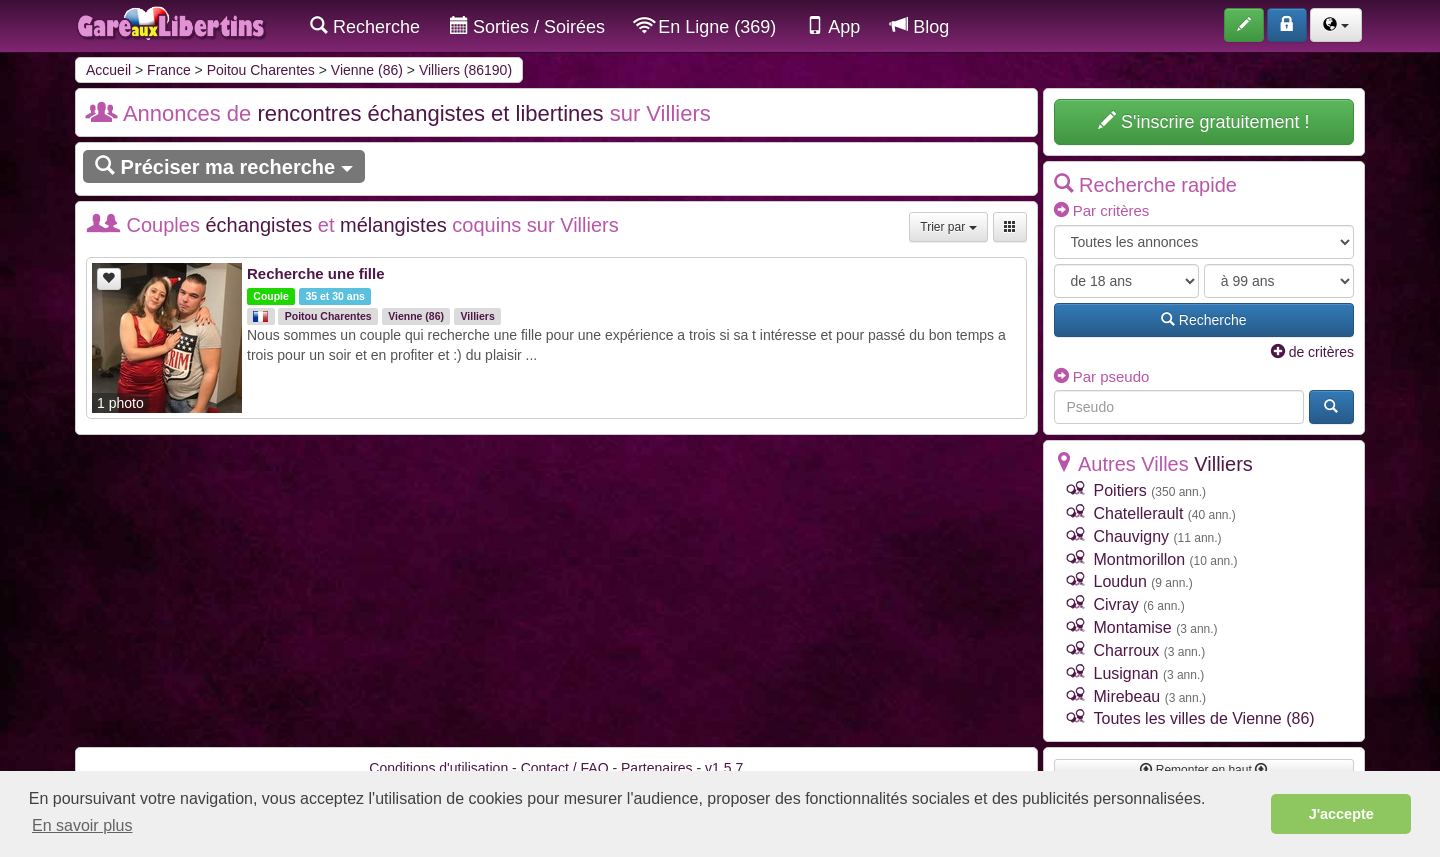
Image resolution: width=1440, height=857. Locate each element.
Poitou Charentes (261, 70)
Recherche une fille (316, 273)
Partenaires (657, 768)
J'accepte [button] (1341, 814)
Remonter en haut (1203, 770)
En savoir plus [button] (82, 825)
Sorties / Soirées (527, 26)
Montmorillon (1140, 559)
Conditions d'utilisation (438, 768)
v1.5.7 (724, 768)
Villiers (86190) (465, 70)
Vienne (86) (367, 70)
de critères (1312, 352)
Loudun (1120, 581)
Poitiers (1120, 490)
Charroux (1127, 650)
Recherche (365, 26)
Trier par (948, 227)
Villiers (478, 316)
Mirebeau (1127, 696)
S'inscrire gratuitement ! (1204, 121)
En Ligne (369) (705, 26)
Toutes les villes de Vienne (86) (1204, 718)
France (169, 70)
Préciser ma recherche (224, 166)
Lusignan (1126, 673)
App (833, 26)
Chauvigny (1132, 536)
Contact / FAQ (565, 768)
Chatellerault (1139, 513)
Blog (919, 26)
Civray (1116, 604)
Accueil (108, 70)
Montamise (1133, 627)
